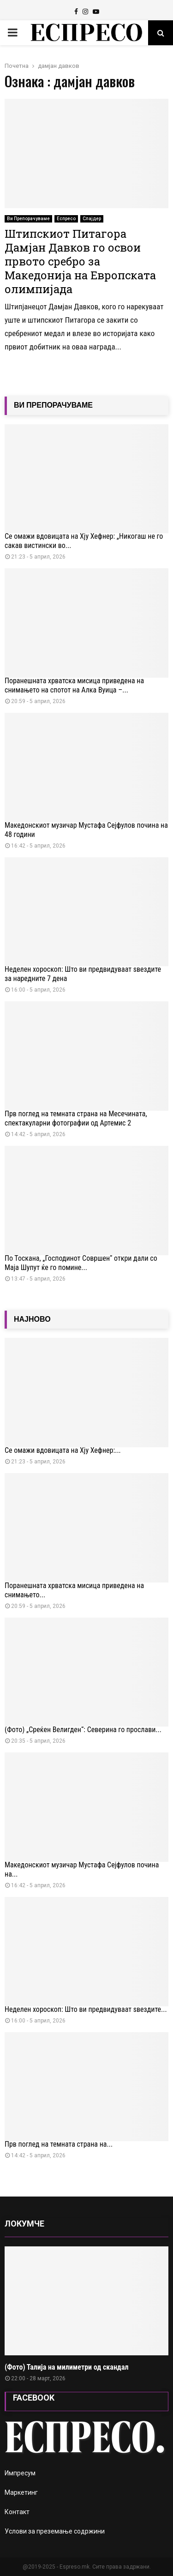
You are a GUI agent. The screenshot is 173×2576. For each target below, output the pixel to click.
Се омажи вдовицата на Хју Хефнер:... (63, 1450)
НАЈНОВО (32, 1319)
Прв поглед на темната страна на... (59, 2144)
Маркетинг (21, 2492)
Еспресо (66, 218)
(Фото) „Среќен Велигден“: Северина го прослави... (83, 1729)
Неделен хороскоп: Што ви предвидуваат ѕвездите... (86, 2009)
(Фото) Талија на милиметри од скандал (66, 2367)
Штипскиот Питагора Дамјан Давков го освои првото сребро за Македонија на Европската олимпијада (80, 261)
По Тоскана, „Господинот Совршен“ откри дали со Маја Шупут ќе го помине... (81, 1263)
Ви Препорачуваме (28, 218)
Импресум (20, 2473)
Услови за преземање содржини (55, 2531)
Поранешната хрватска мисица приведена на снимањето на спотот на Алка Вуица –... (74, 685)
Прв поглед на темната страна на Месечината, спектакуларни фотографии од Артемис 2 (76, 1118)
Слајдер (92, 218)
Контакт (17, 2512)
